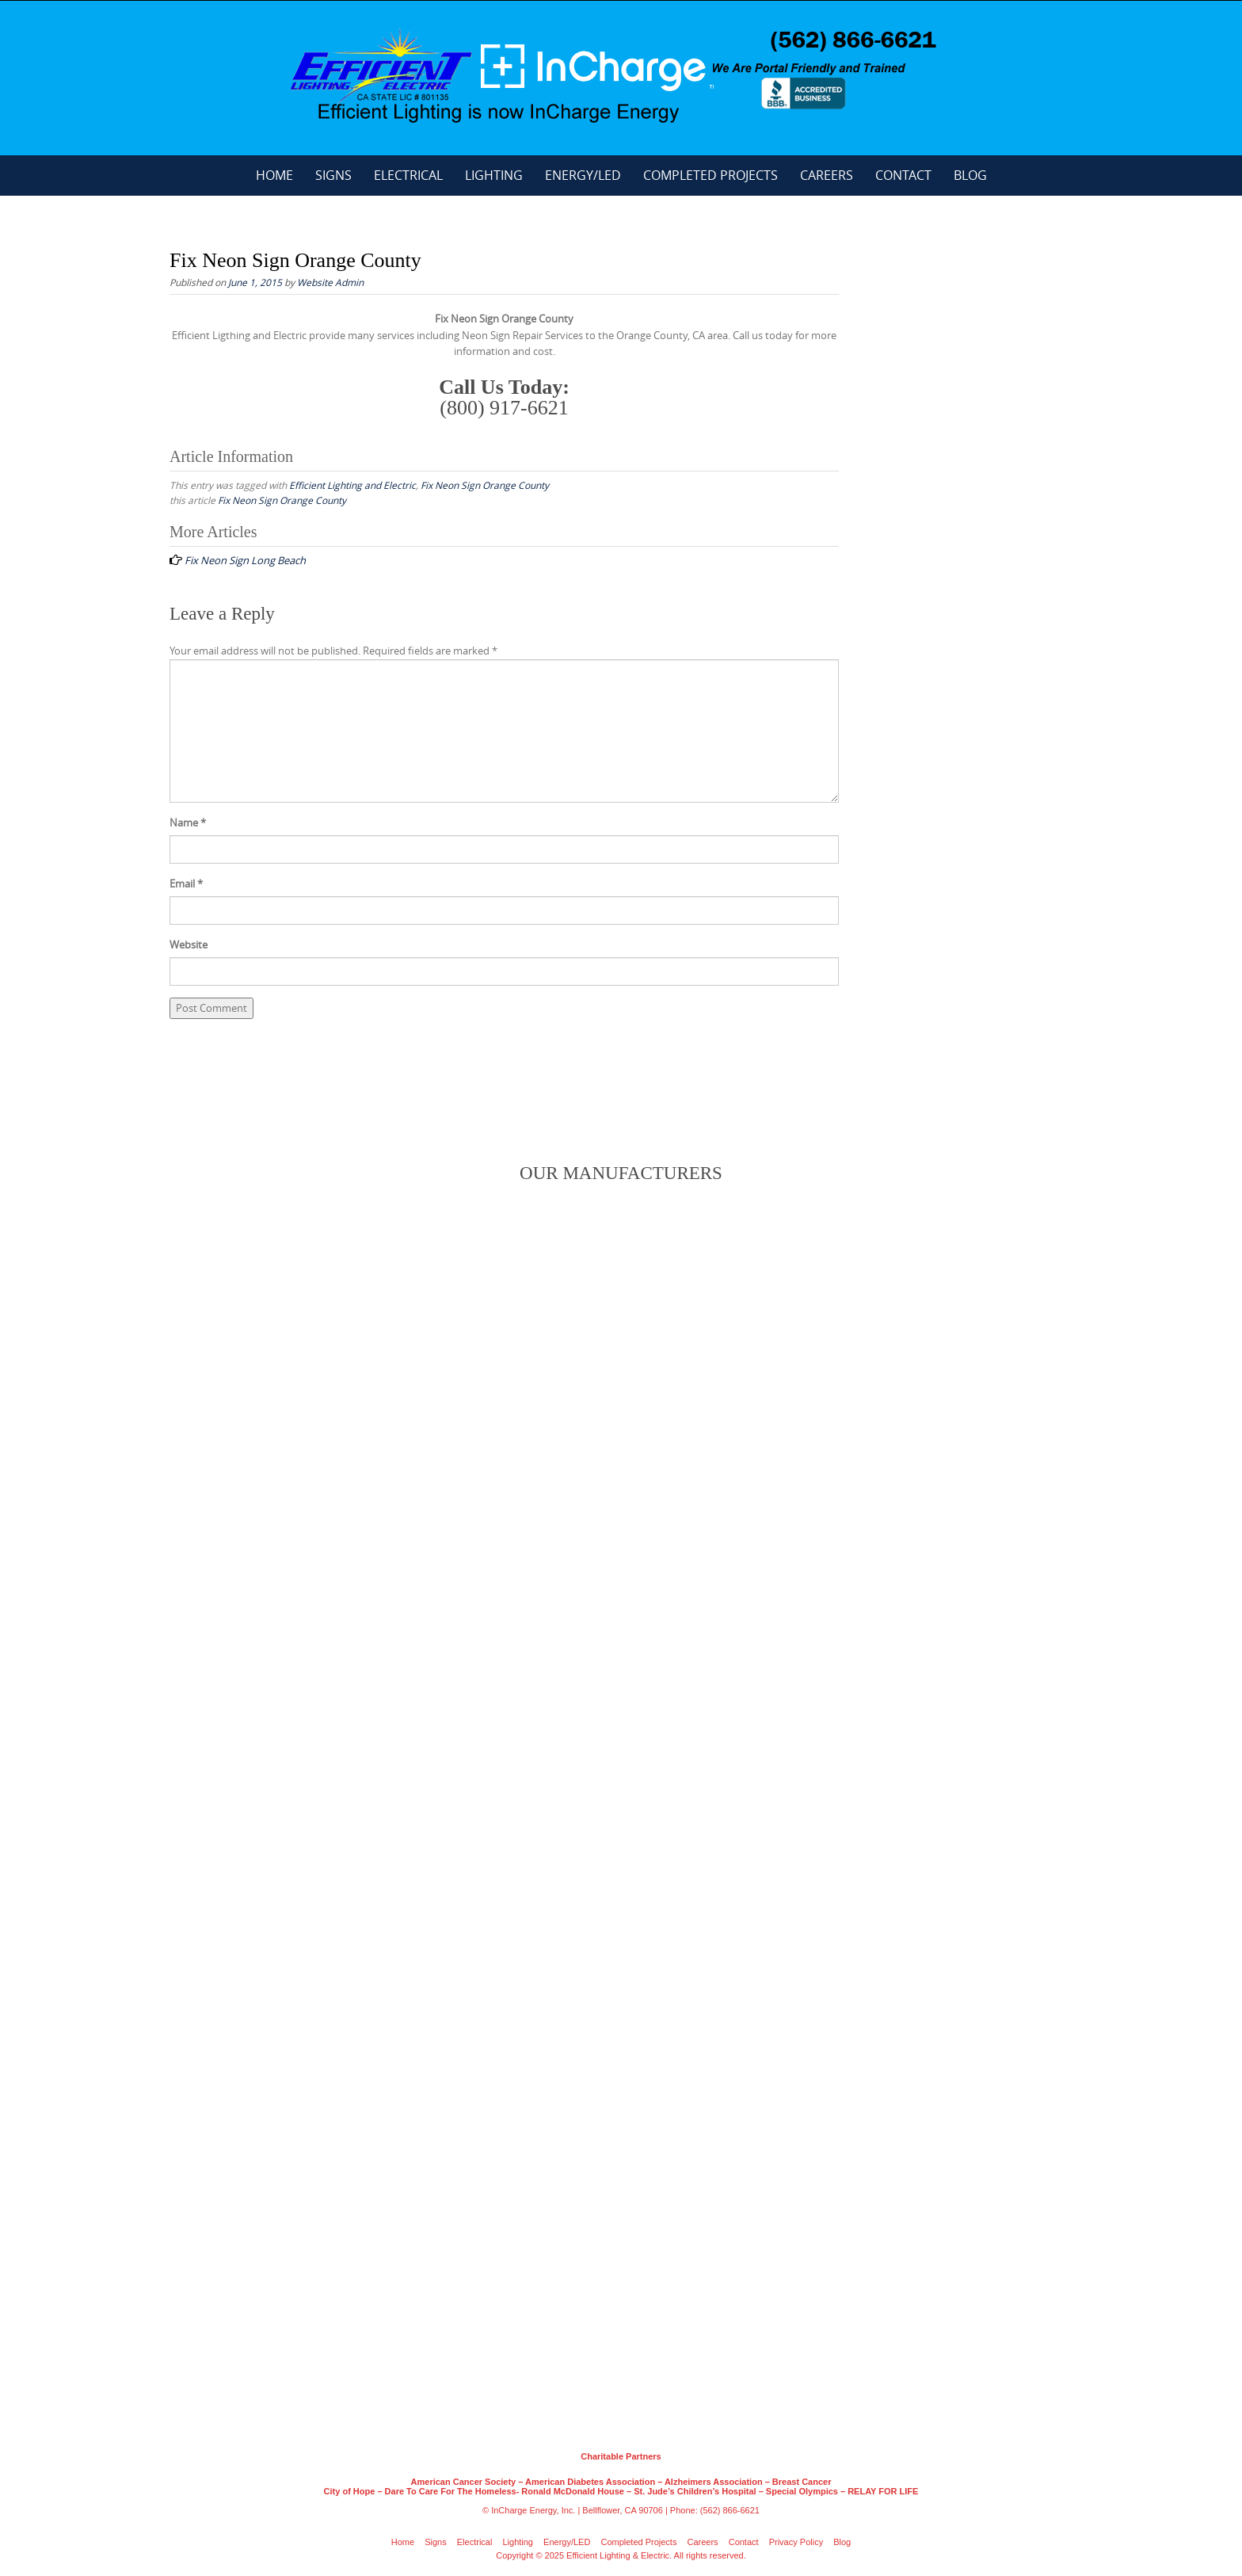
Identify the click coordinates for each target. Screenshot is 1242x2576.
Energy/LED (583, 175)
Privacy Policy (796, 2542)
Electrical (408, 175)
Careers (826, 175)
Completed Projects (710, 175)
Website (189, 944)
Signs (333, 175)
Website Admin (330, 282)
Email (186, 883)
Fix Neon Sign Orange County (485, 485)
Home (274, 175)
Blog (970, 175)
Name (188, 822)
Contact (903, 175)
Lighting (494, 175)
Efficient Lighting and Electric (352, 485)
